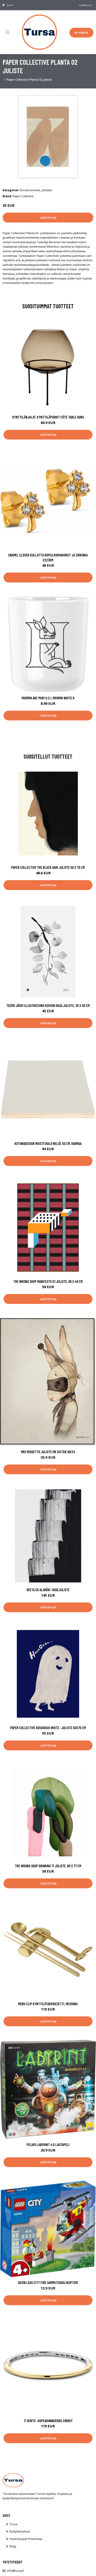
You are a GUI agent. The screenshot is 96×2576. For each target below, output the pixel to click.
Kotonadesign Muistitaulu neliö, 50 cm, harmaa (48, 1143)
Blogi (12, 2546)
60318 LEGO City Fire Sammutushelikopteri (48, 2282)
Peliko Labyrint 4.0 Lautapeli (48, 2144)
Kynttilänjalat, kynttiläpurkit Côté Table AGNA (48, 417)
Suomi (10, 5)
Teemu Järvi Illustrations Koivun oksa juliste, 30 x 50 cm (48, 1005)
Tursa (13, 2524)
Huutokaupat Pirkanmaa (25, 2539)
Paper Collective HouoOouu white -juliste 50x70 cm (48, 1727)
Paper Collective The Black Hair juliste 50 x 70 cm (48, 867)
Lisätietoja (48, 217)
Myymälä (81, 32)
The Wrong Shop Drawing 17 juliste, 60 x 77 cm (48, 1866)
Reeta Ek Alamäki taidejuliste (48, 1589)
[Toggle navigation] (7, 32)
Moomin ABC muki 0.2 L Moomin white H (48, 698)
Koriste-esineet (30, 190)
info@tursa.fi (85, 5)
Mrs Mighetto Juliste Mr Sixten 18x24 (48, 1451)
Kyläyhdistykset (19, 2531)
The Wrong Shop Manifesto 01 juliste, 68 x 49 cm (48, 1281)
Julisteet (46, 190)
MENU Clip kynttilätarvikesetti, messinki (48, 2004)
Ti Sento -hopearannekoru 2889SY (48, 2420)
